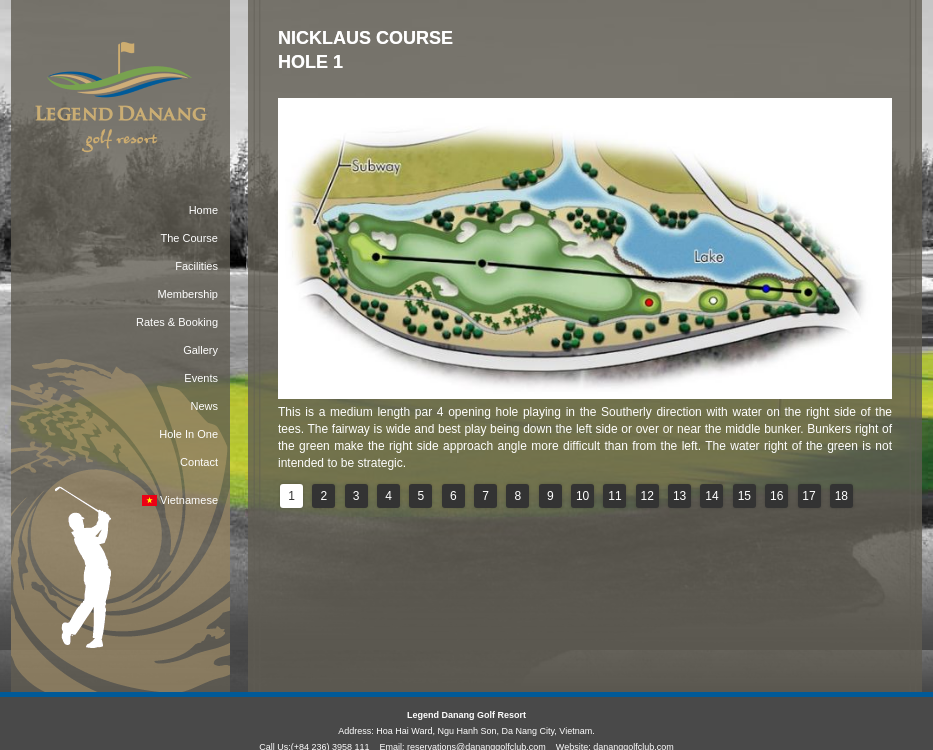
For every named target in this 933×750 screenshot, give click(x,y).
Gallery (200, 350)
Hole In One (188, 434)
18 (841, 496)
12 (647, 496)
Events (201, 378)
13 (679, 496)
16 (776, 496)
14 (711, 496)
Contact (199, 462)
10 (582, 496)
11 (614, 496)
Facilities (196, 266)
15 (744, 496)
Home (203, 210)
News (204, 406)
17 (808, 496)
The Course (189, 238)
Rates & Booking (177, 322)
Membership (187, 294)
